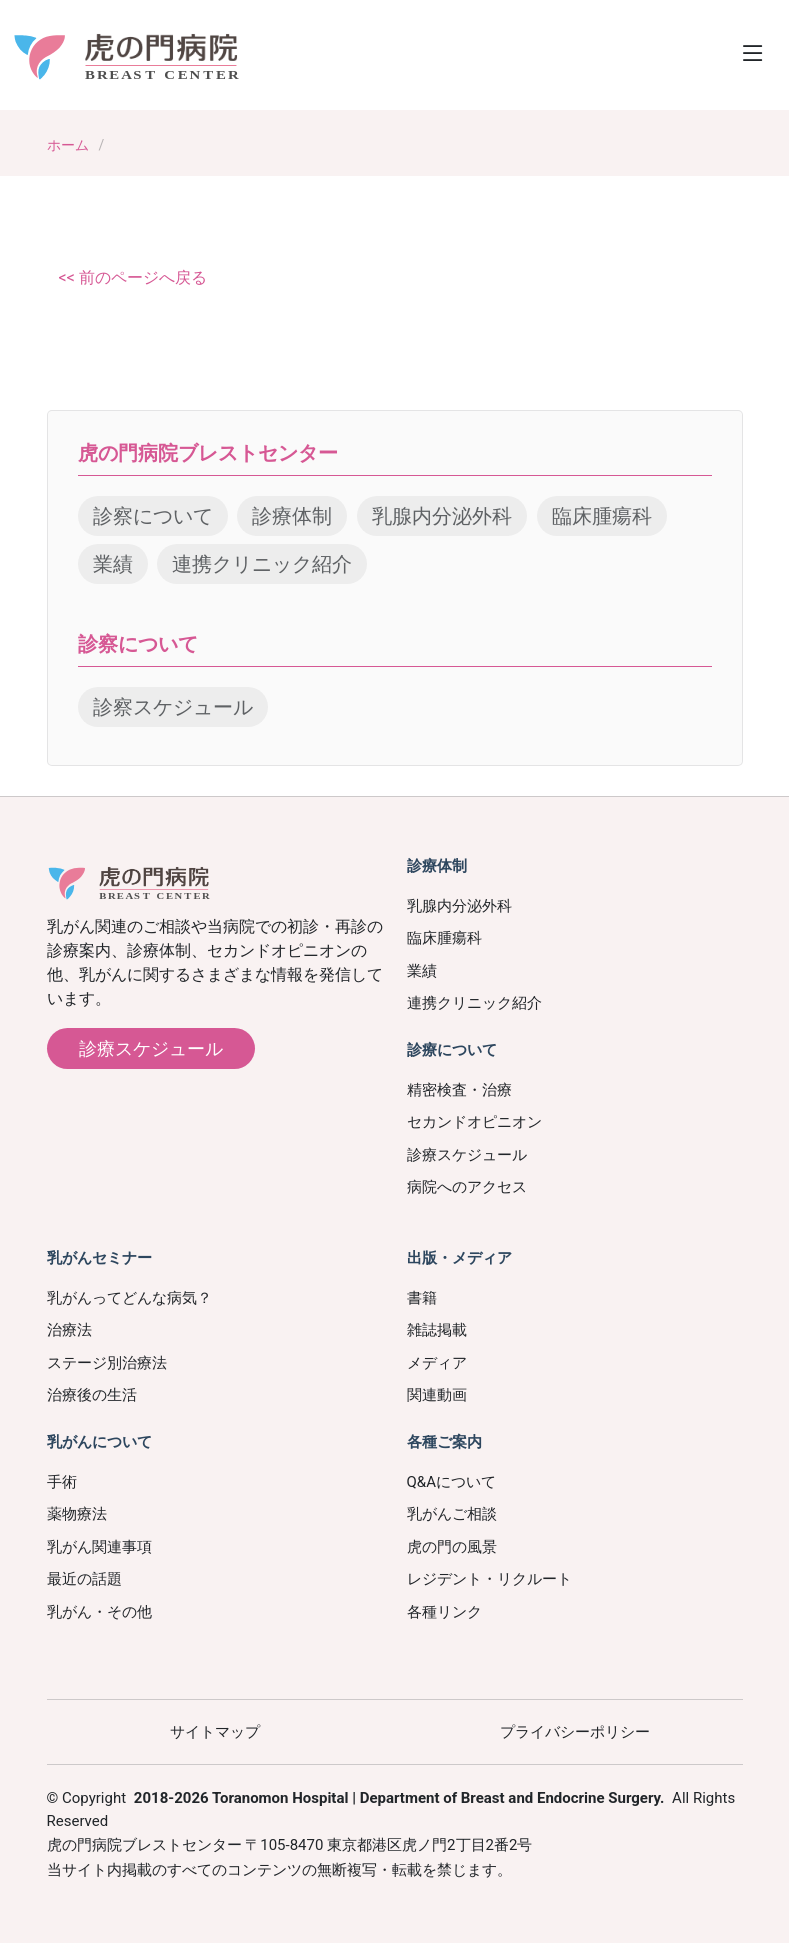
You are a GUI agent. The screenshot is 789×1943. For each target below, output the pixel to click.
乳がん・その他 (99, 1612)
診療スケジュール (151, 1048)
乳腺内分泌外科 (442, 516)
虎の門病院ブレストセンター (208, 453)
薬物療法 (77, 1514)
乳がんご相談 (452, 1514)
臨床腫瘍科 (602, 516)
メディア (437, 1363)
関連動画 (437, 1395)
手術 (62, 1482)
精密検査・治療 (459, 1090)
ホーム (68, 145)
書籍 (422, 1298)
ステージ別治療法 (107, 1363)
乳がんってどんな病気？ (129, 1298)
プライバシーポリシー (575, 1732)
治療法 (69, 1330)
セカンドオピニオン (474, 1122)
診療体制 (292, 516)
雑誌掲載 (437, 1330)
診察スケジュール (173, 707)
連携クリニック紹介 (262, 564)
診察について (153, 516)
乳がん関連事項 (99, 1547)
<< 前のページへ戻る (133, 277)
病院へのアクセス (467, 1187)
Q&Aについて (451, 1482)
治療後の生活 (92, 1395)
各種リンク (444, 1612)
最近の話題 (84, 1579)
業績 (113, 564)
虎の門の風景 (452, 1547)
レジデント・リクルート (489, 1579)
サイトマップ (215, 1732)
